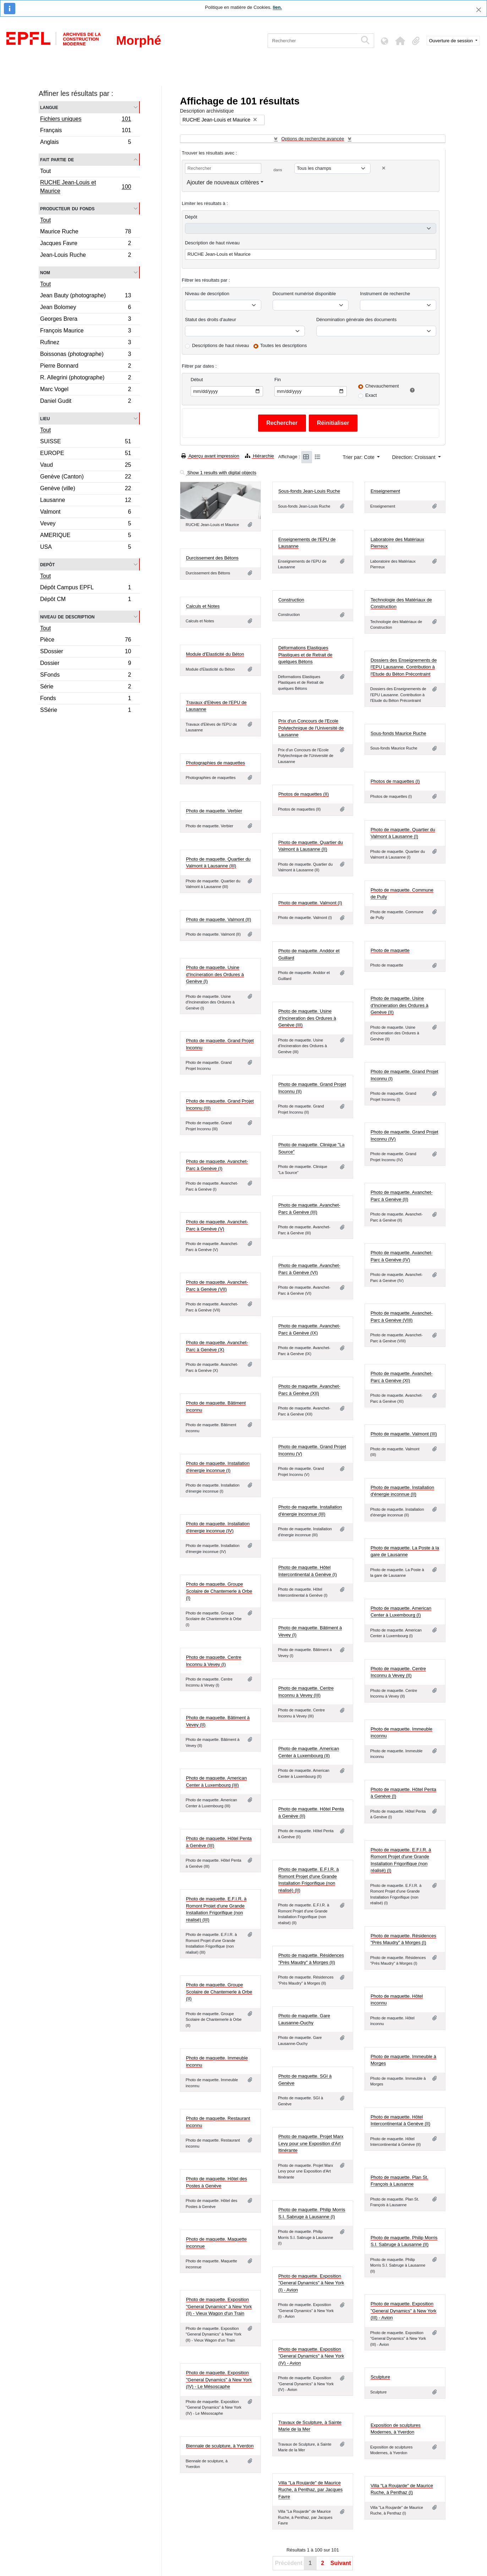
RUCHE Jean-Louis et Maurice (85, 186)
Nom (45, 272)
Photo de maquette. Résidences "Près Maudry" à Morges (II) (311, 1959)
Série (85, 687)
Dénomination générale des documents (356, 319)
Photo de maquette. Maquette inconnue (216, 2242)
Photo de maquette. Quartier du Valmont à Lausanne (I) (403, 833)
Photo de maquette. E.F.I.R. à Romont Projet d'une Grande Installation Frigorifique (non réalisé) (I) (401, 1860)
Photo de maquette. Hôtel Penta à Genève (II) (311, 1812)
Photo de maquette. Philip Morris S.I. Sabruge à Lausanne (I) (311, 2213)
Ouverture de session (451, 40)
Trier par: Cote (359, 457)
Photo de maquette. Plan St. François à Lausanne (399, 2181)
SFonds (85, 676)
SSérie (85, 711)
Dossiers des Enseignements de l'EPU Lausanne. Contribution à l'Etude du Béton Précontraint (404, 667)
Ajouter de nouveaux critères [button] (223, 182)
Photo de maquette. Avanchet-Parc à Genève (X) (217, 1346)
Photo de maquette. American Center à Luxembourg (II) (308, 1752)
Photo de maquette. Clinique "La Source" (311, 1148)
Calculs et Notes (203, 606)
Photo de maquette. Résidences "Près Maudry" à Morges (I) (403, 1939)
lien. (277, 7)
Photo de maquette (390, 950)
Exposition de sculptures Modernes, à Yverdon (396, 2429)
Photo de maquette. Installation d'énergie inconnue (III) (310, 1510)
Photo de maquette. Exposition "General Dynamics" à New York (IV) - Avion (311, 2356)
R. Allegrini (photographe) (85, 378)
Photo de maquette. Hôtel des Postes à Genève (216, 2182)
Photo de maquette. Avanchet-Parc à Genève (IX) (309, 1329)
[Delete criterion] (383, 168)
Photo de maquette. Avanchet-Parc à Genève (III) (309, 1208)
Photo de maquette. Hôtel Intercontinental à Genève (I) (307, 1571)
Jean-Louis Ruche (85, 256)
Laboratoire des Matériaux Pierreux (397, 543)
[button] (400, 41)
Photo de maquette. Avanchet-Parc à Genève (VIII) (402, 1316)
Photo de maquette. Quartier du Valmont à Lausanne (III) (218, 862)
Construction (291, 599)
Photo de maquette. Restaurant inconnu (218, 2122)
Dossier (85, 664)
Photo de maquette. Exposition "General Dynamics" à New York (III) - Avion (404, 2310)
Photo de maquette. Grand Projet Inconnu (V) (312, 1450)
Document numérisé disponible (304, 293)
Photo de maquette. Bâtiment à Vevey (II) (218, 1721)
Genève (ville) (85, 489)
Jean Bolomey (85, 308)
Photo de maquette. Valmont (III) (404, 1433)
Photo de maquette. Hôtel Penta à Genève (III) (219, 1842)
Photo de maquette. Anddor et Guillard (309, 954)
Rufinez (85, 343)
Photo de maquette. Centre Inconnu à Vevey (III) (306, 1691)
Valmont (85, 513)
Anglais (85, 143)
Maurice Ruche (85, 232)
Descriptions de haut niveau (220, 345)
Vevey (85, 524)
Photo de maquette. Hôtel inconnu (397, 1999)
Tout (45, 171)
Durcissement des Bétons (212, 558)
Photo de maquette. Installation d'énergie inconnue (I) (218, 1467)
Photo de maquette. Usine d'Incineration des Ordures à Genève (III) (307, 1018)
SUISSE (85, 442)
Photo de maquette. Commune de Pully (402, 893)
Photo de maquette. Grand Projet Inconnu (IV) (404, 1135)
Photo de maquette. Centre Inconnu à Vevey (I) (213, 1661)
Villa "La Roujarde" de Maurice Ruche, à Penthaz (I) (402, 2489)
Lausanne (85, 501)
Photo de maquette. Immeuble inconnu (401, 1732)
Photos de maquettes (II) (303, 794)
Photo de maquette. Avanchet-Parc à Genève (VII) (217, 1285)
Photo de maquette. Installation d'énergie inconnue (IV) (218, 1527)
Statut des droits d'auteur (210, 319)
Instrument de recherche (385, 293)
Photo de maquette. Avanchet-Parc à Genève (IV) (402, 1256)
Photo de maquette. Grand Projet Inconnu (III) (220, 1104)
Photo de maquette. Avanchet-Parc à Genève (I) (217, 1165)
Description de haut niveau (212, 242)
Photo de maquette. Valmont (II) (218, 919)
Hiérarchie (259, 456)
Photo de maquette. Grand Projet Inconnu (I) (404, 1075)
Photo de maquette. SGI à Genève (305, 2079)
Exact (371, 395)
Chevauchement (382, 386)
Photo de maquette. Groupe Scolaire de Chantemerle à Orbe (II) (219, 1991)
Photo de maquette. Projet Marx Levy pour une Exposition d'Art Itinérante (311, 2143)
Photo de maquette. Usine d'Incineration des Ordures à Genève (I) (215, 974)
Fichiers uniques (85, 120)
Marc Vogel (85, 390)
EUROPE (85, 454)
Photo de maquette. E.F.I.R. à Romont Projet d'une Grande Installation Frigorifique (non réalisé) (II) (308, 1880)
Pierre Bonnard (85, 367)
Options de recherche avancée (312, 138)
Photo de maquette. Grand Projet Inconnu (220, 1044)
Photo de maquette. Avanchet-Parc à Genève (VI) (309, 1269)
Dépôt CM (85, 600)
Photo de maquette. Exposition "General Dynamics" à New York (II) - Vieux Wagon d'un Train (219, 2306)
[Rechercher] (312, 40)
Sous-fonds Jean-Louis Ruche (309, 491)
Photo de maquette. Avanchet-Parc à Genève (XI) (402, 1377)
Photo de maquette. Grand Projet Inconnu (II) (312, 1088)
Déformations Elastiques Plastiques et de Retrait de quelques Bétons (305, 654)
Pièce (85, 640)
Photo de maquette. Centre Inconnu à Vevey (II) (398, 1672)
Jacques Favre (85, 244)
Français (85, 131)
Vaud (85, 466)
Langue (49, 107)
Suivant (340, 2563)
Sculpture (380, 2377)
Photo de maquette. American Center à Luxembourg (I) (401, 1612)
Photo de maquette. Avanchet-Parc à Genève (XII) (309, 1390)
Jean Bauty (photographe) (85, 296)
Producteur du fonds (67, 208)
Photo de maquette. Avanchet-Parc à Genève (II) (402, 1196)
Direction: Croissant (414, 457)
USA (85, 548)
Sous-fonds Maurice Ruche (398, 733)
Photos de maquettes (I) (395, 781)
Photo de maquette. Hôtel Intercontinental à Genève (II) (400, 2120)
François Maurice (85, 331)
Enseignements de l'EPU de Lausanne (306, 543)
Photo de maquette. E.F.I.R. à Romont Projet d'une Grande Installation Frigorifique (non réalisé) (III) (216, 1909)
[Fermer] (479, 9)
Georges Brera (85, 320)
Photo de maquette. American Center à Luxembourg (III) (216, 1781)
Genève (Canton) (85, 477)
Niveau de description (67, 616)
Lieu (45, 418)
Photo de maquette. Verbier (214, 810)
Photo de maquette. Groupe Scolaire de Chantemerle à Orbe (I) (219, 1591)
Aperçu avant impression (210, 456)
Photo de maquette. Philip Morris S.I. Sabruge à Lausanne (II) (404, 2241)
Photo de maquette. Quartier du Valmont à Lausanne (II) (310, 846)
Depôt (47, 564)
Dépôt (191, 217)
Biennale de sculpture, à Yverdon (220, 2445)
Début (197, 379)
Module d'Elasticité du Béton (215, 654)
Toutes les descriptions (283, 345)
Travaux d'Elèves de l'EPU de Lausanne (216, 706)
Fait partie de (57, 159)
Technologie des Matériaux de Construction (401, 603)
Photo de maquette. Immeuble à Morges (403, 2060)
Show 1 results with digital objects (218, 472)
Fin (277, 379)
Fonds (85, 699)
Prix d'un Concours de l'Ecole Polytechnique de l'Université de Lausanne (311, 727)
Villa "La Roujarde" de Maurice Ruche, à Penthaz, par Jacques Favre (310, 2489)
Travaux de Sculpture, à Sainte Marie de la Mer (309, 2426)
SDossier (85, 652)
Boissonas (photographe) (85, 355)
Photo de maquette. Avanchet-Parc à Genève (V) (217, 1225)
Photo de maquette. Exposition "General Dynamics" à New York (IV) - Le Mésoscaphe (219, 2379)
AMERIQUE (85, 536)
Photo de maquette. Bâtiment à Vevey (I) (310, 1631)
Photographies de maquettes (215, 762)
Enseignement (385, 491)
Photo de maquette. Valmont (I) (310, 902)
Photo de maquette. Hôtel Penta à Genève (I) (403, 1793)
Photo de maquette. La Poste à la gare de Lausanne (405, 1551)
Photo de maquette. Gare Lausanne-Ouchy (304, 2019)
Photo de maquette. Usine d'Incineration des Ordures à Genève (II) (399, 1005)
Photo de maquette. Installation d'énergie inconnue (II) (402, 1491)
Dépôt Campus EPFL (85, 588)
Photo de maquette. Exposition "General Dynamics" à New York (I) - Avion (311, 2283)
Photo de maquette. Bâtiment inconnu (216, 1406)
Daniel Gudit (85, 402)
